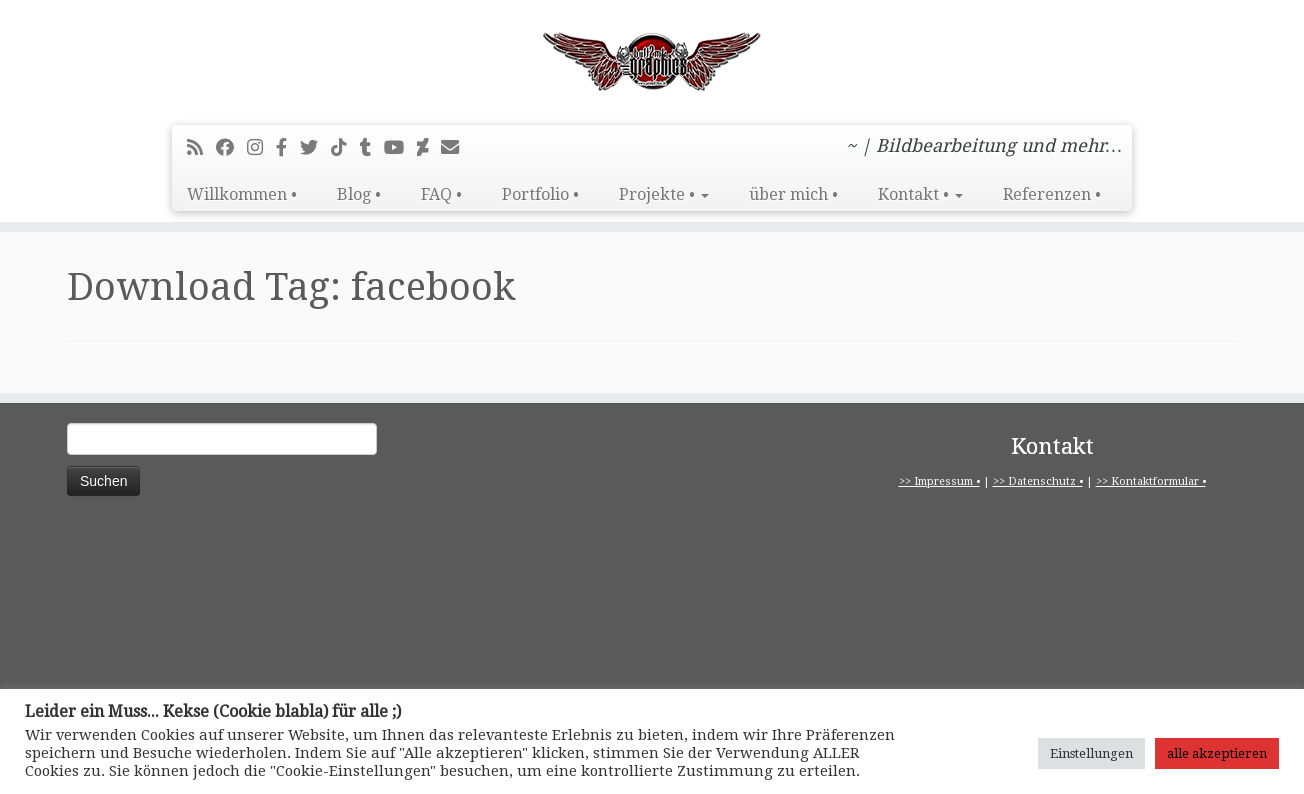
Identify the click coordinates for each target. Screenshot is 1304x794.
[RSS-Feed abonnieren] (201, 147)
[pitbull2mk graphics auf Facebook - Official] (288, 147)
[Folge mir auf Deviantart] (429, 147)
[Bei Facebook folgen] (231, 147)
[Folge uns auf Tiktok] (345, 147)
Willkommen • (242, 194)
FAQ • (441, 194)
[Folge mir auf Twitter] (315, 147)
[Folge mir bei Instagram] (261, 147)
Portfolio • (540, 194)
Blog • (359, 194)
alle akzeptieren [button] (1217, 753)
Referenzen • (1052, 194)
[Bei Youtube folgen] (400, 147)
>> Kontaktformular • (1151, 481)
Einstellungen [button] (1091, 753)
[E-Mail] (456, 147)
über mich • (793, 194)
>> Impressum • (939, 481)
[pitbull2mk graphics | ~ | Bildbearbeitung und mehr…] (652, 60)
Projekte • (664, 194)
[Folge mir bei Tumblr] (372, 147)
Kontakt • (920, 194)
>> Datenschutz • (1038, 481)
